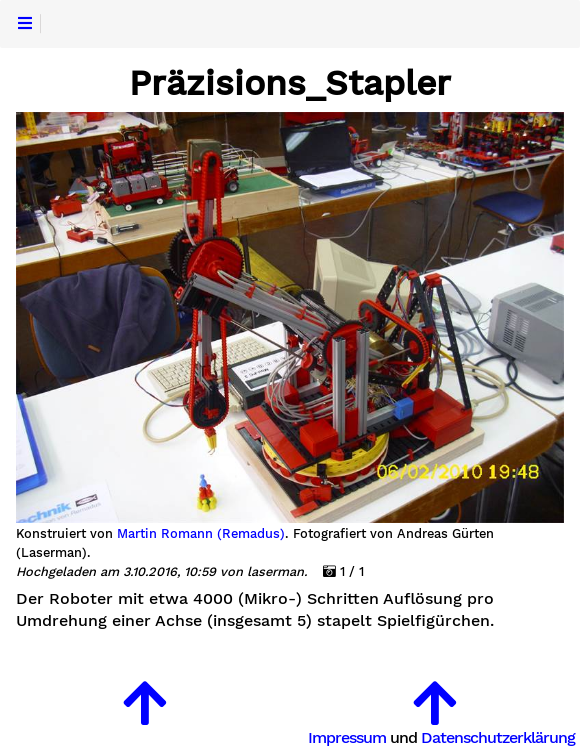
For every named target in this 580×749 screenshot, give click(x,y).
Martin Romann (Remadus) (201, 534)
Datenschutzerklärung (498, 737)
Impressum (347, 737)
